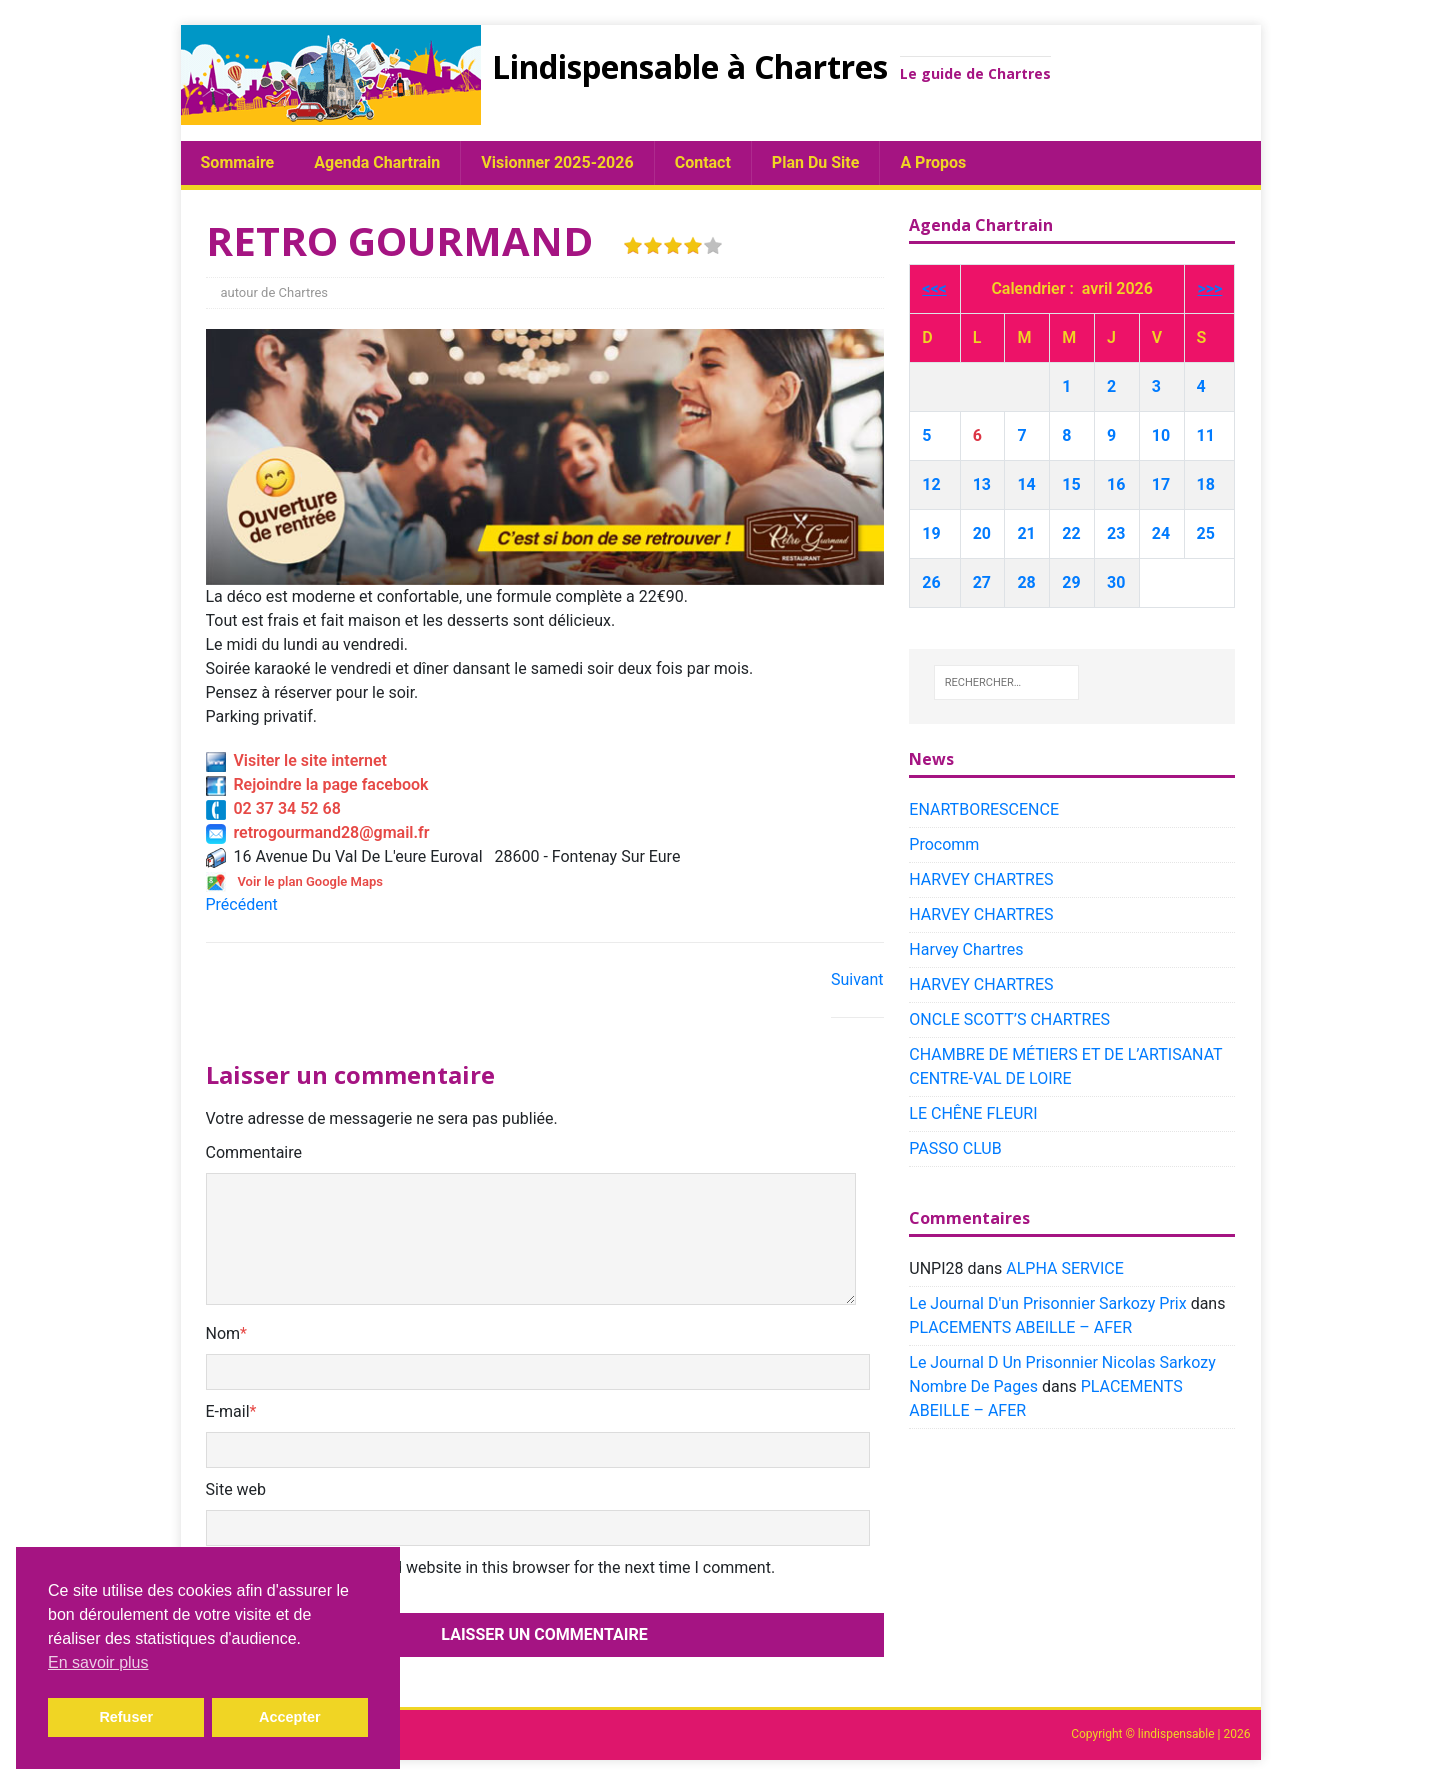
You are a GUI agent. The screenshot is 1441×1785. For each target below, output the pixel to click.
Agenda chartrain (377, 162)
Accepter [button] (290, 1717)
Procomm (944, 844)
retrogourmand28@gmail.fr (318, 832)
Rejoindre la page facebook (317, 784)
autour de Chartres (275, 292)
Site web (236, 1489)
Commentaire (254, 1152)
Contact (703, 162)
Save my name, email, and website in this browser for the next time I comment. (497, 1567)
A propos (933, 162)
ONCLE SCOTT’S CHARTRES (1009, 1019)
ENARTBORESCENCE (984, 809)
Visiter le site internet (296, 760)
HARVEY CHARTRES (981, 879)
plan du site (816, 162)
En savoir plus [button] (98, 1662)
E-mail (228, 1411)
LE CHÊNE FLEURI (973, 1113)
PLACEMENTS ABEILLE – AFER (1020, 1327)
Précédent (242, 904)
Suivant (857, 979)
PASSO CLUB (955, 1148)
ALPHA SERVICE (1064, 1268)
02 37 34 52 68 (273, 808)
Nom (223, 1333)
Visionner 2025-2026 (557, 162)
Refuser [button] (126, 1717)
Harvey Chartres (966, 949)
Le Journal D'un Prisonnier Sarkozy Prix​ (1047, 1303)
